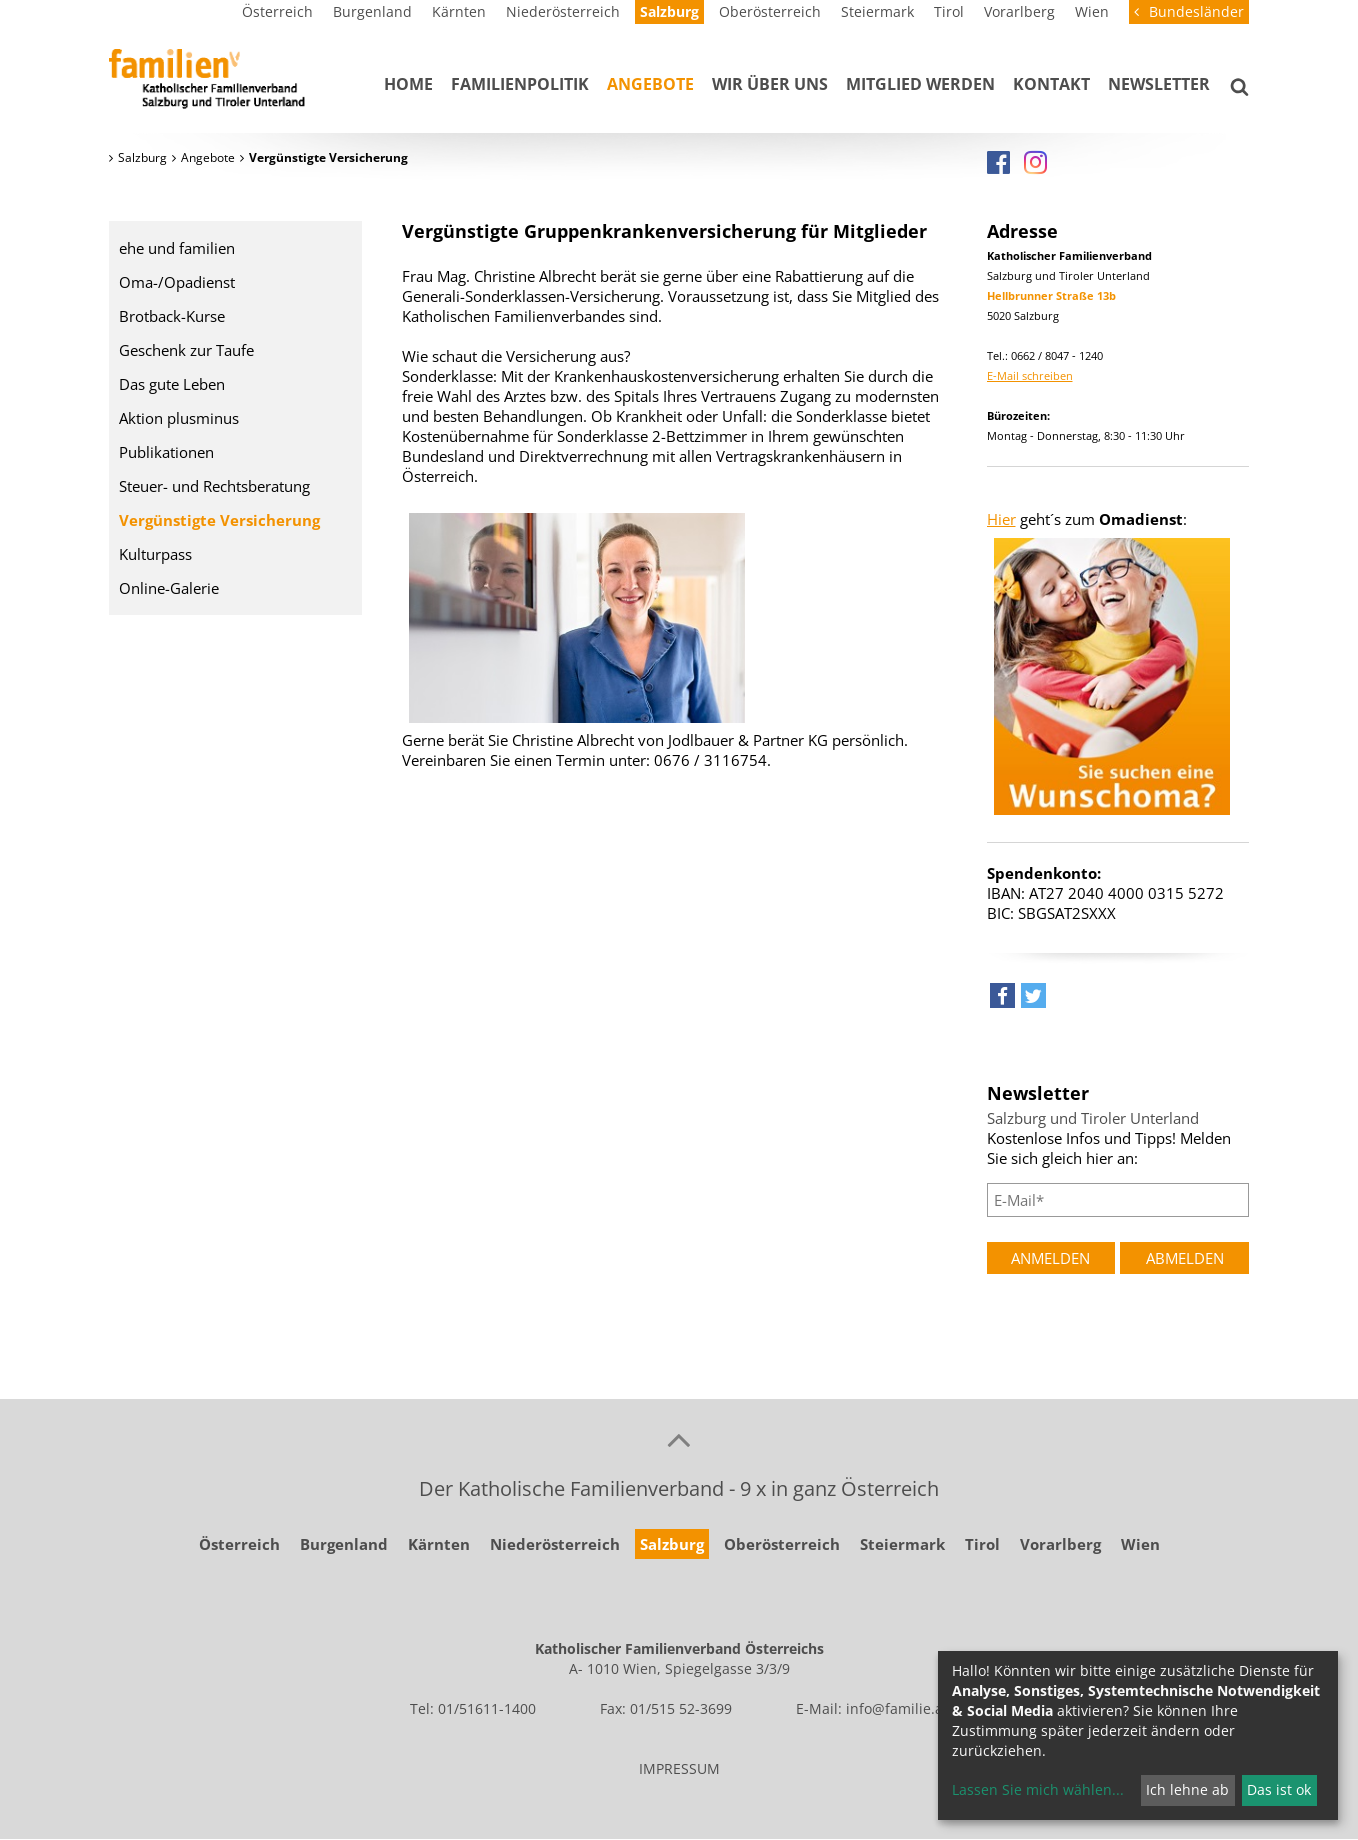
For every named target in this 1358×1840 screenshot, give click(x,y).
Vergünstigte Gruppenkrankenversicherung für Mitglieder (664, 231)
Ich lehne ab (1187, 1789)
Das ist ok (1279, 1789)
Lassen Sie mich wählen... (1038, 1789)
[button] (1002, 1000)
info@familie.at (897, 1708)
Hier (1001, 519)
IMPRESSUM (679, 1768)
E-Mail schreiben (1030, 375)
